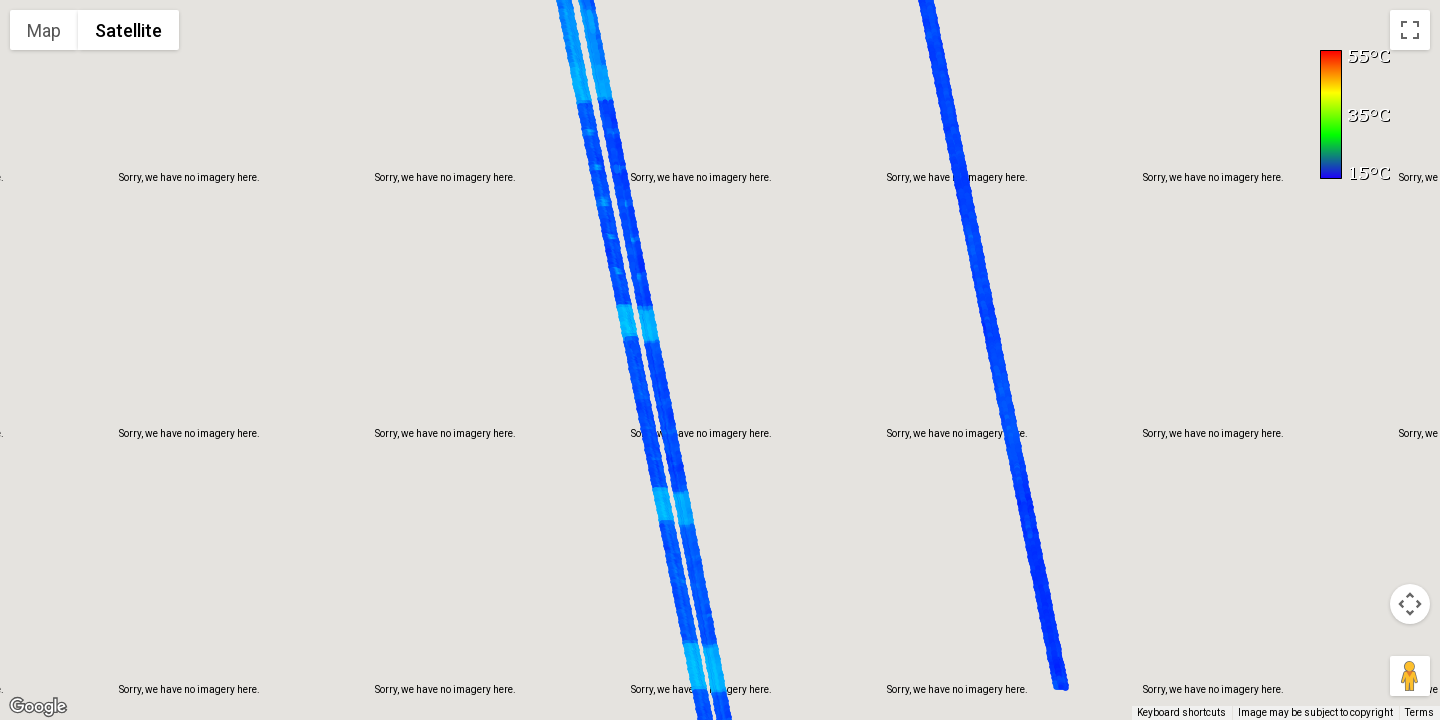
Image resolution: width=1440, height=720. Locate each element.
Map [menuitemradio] (44, 30)
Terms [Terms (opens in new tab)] (1419, 712)
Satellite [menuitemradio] (128, 30)
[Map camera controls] (1410, 604)
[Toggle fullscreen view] (1410, 30)
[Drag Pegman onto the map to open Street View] (1410, 676)
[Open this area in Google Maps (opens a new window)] (38, 707)
